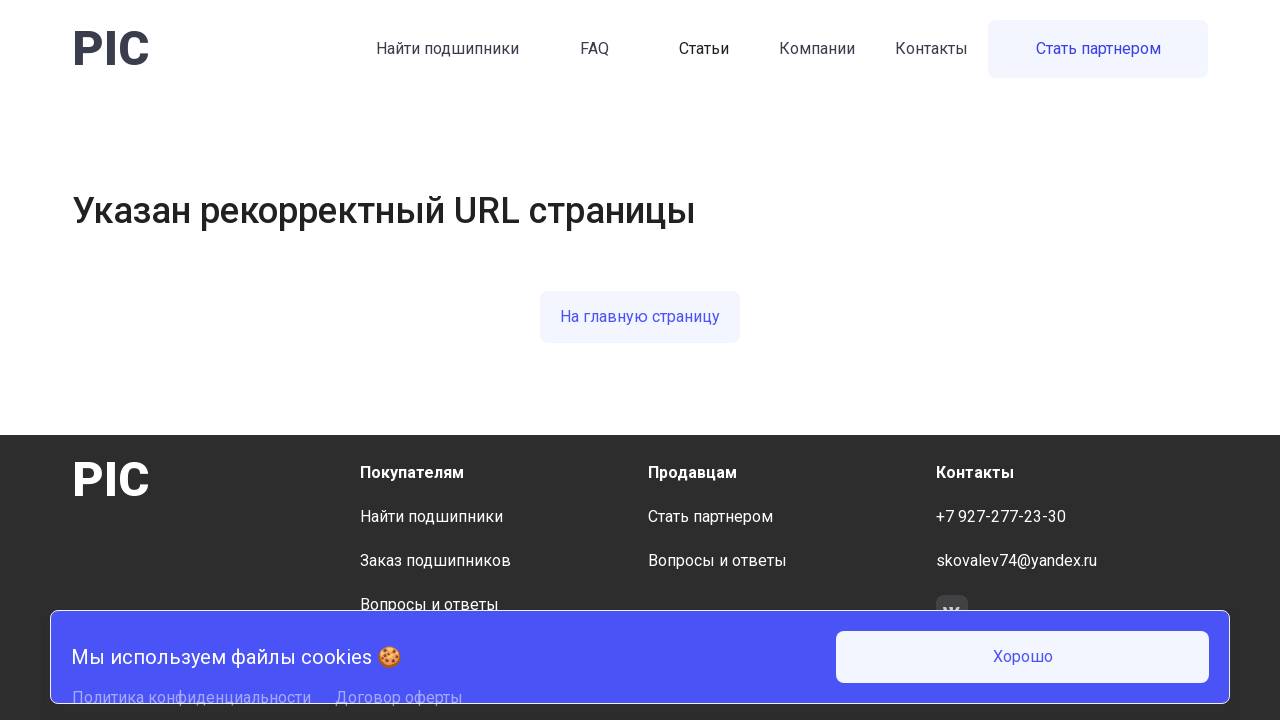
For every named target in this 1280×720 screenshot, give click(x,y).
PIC (110, 48)
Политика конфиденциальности (191, 697)
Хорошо (1023, 656)
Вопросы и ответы (429, 604)
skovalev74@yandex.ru (1016, 560)
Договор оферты (399, 697)
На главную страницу (640, 316)
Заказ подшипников (435, 560)
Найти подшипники (447, 48)
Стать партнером (1098, 48)
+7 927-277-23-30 (1001, 516)
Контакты (931, 48)
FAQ (594, 48)
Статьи (704, 48)
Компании (817, 48)
